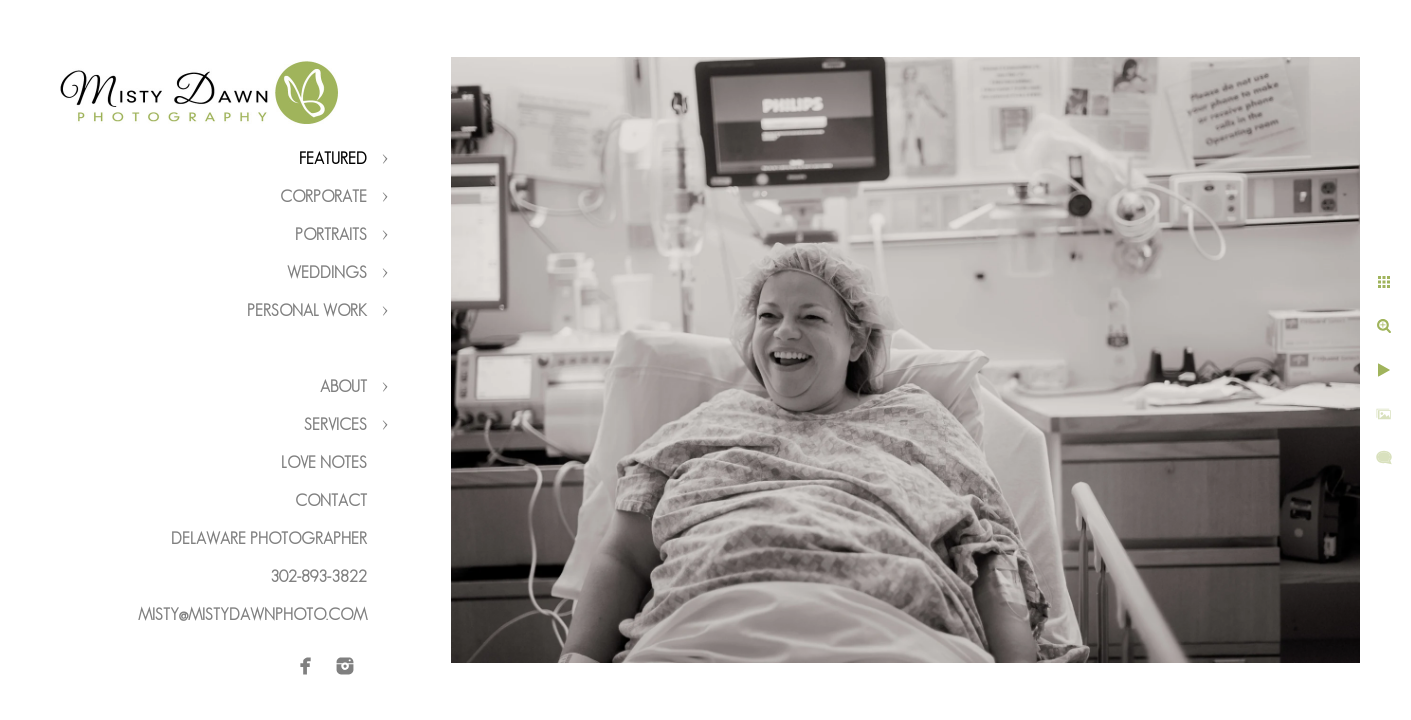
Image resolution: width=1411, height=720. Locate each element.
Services (335, 424)
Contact (331, 500)
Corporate (323, 196)
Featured (333, 158)
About (343, 386)
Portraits (331, 234)
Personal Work (307, 310)
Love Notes (324, 462)
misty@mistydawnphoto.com (252, 614)
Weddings (327, 272)
